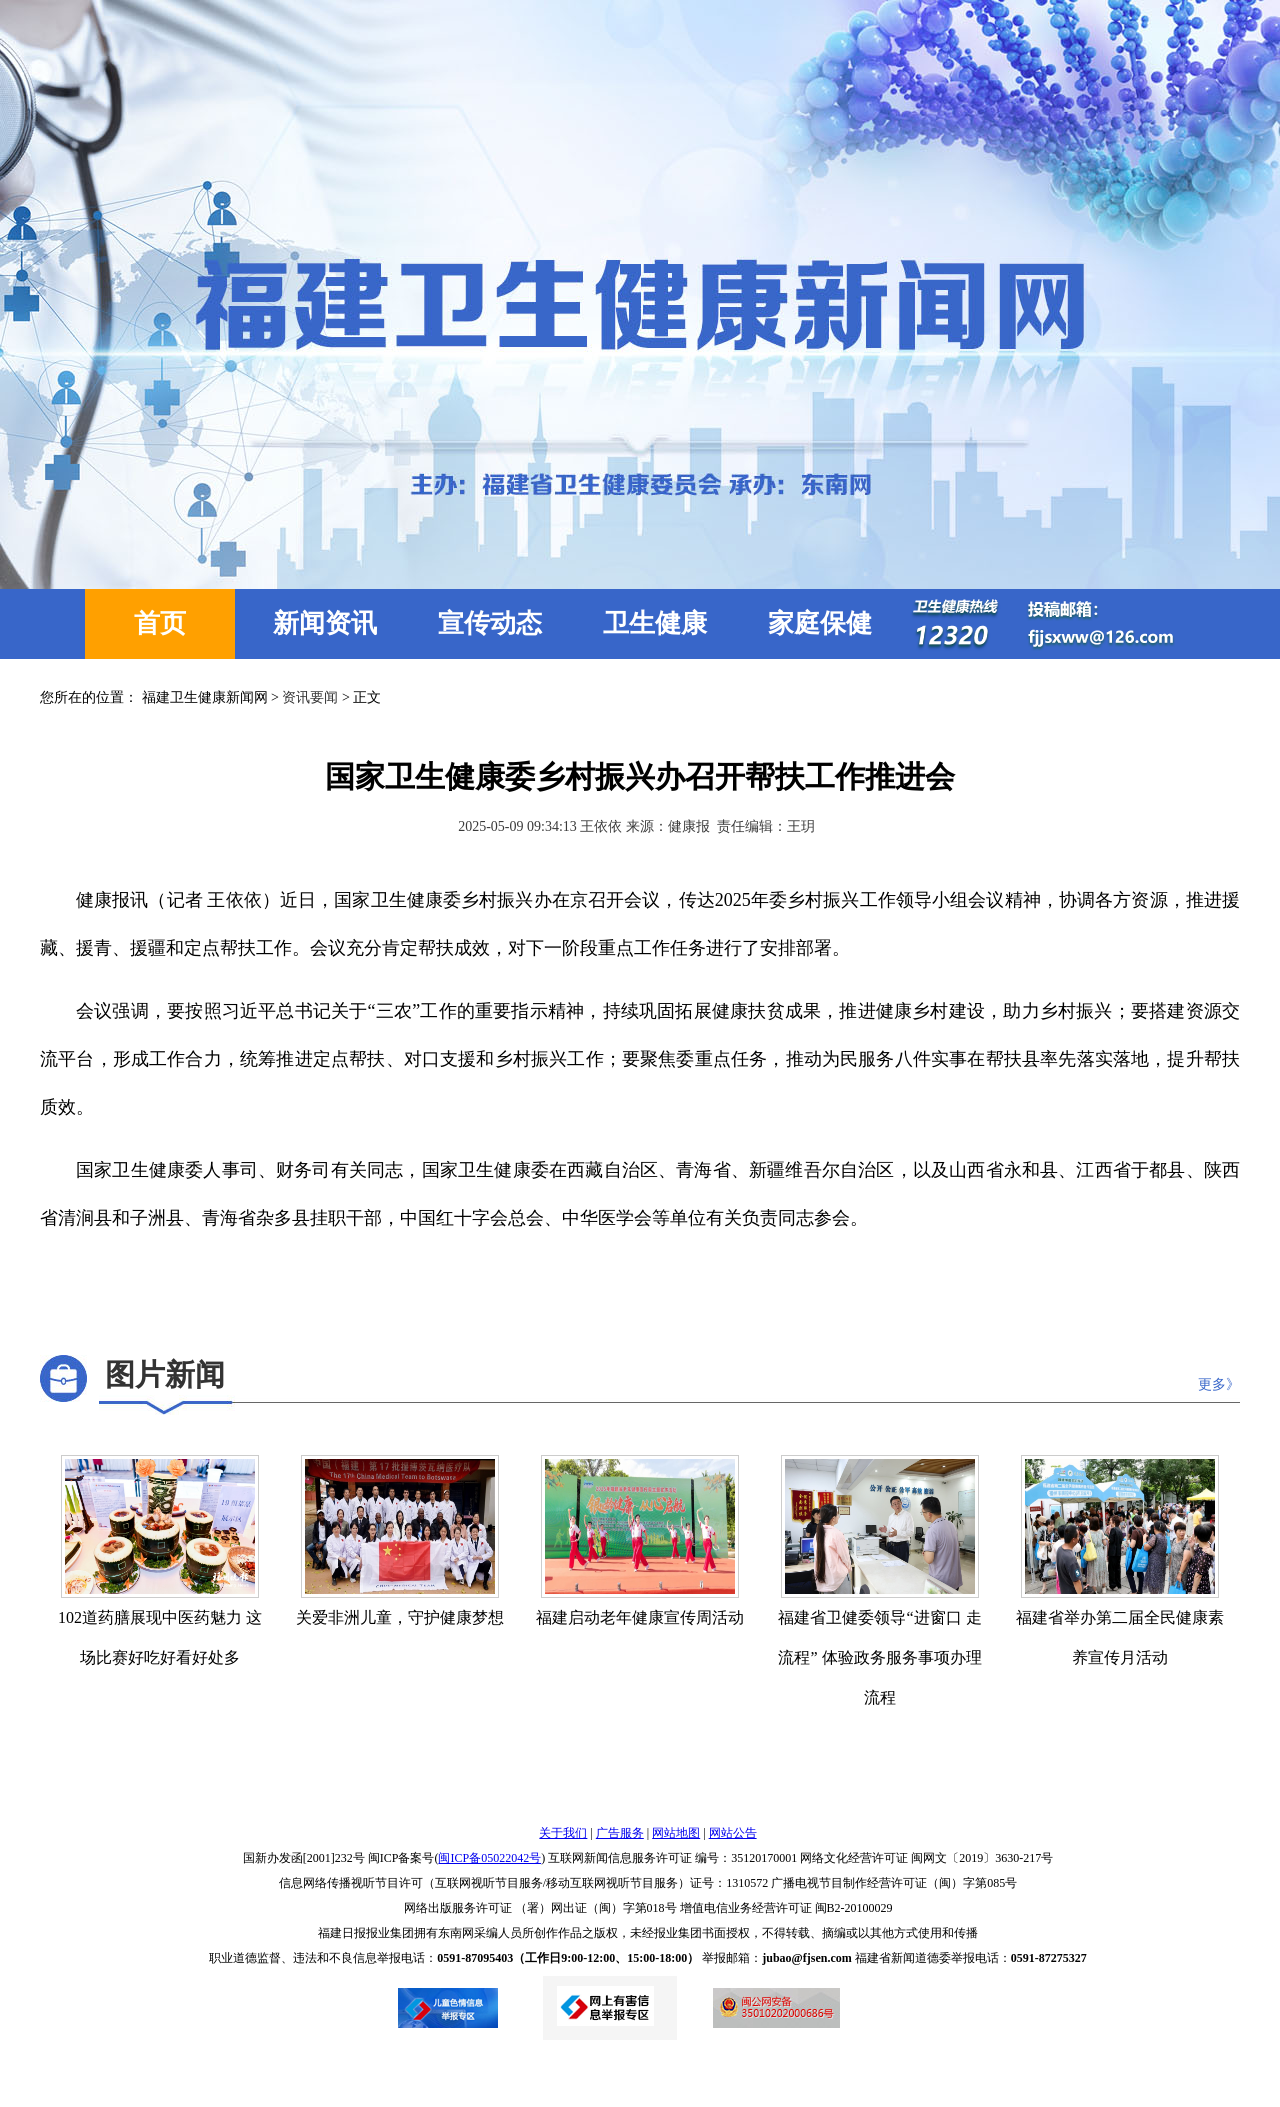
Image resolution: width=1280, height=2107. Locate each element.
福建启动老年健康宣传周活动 (640, 1617)
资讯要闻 (310, 697)
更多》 (1219, 1384)
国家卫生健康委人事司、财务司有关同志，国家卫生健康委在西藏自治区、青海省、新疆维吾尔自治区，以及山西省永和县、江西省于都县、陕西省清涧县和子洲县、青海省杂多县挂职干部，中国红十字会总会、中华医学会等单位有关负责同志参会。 (640, 1194)
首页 (160, 623)
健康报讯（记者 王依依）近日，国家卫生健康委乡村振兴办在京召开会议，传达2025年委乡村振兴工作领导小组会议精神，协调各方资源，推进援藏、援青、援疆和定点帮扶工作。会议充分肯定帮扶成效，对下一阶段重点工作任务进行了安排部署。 (640, 924)
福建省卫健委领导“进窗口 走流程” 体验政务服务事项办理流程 (879, 1657)
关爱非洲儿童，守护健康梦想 (400, 1617)
